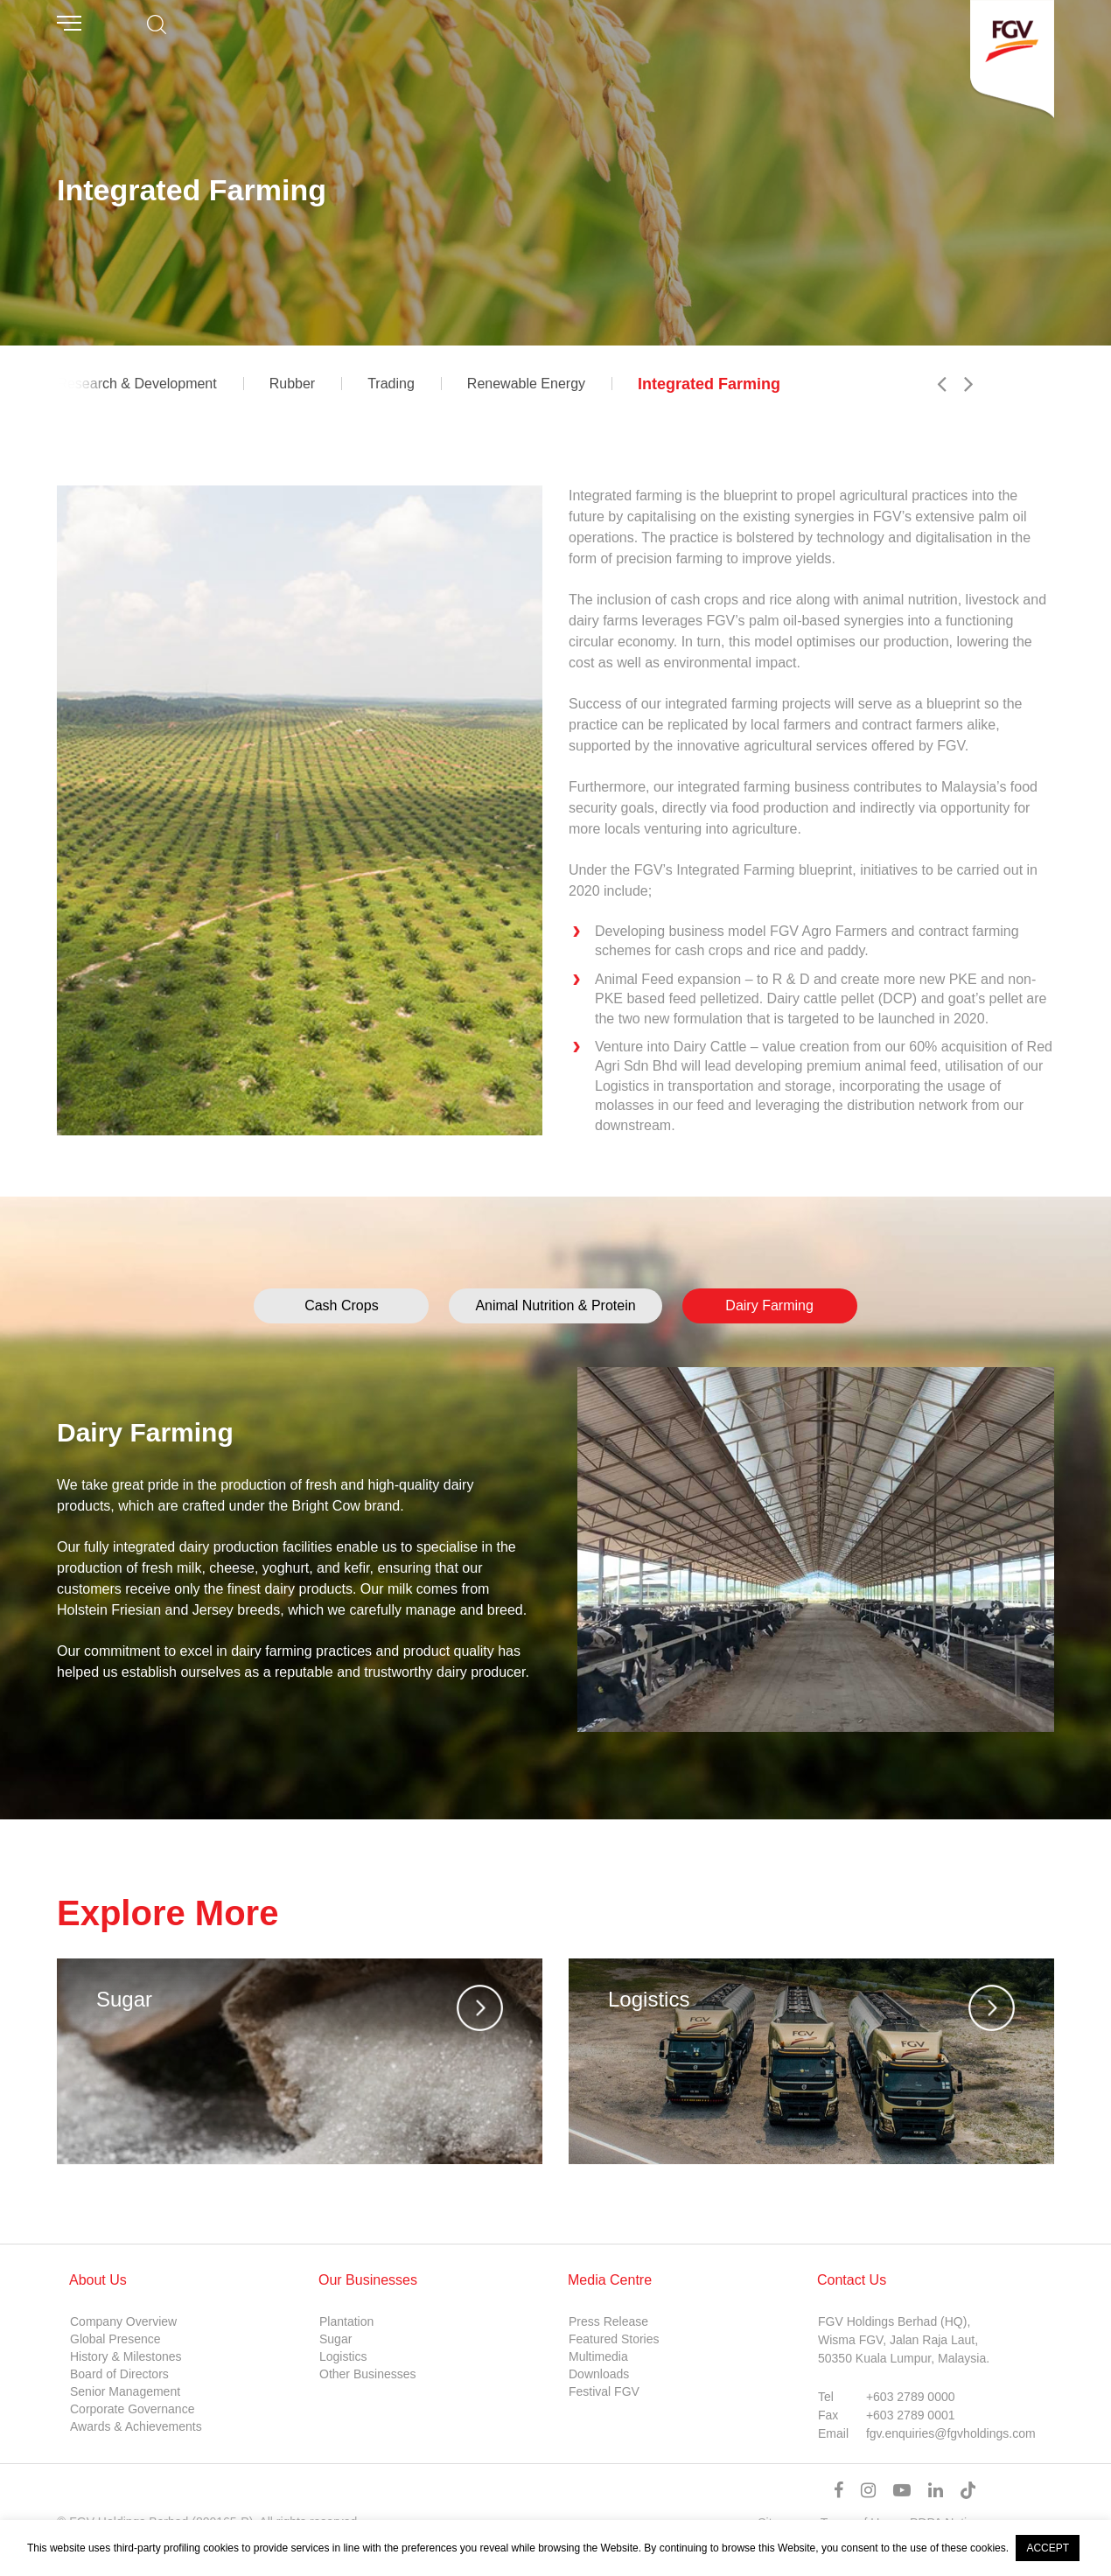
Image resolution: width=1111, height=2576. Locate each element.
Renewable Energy (526, 383)
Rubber (292, 383)
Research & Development (136, 383)
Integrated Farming (709, 384)
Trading (391, 383)
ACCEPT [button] (1047, 2548)
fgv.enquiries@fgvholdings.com (951, 2433)
